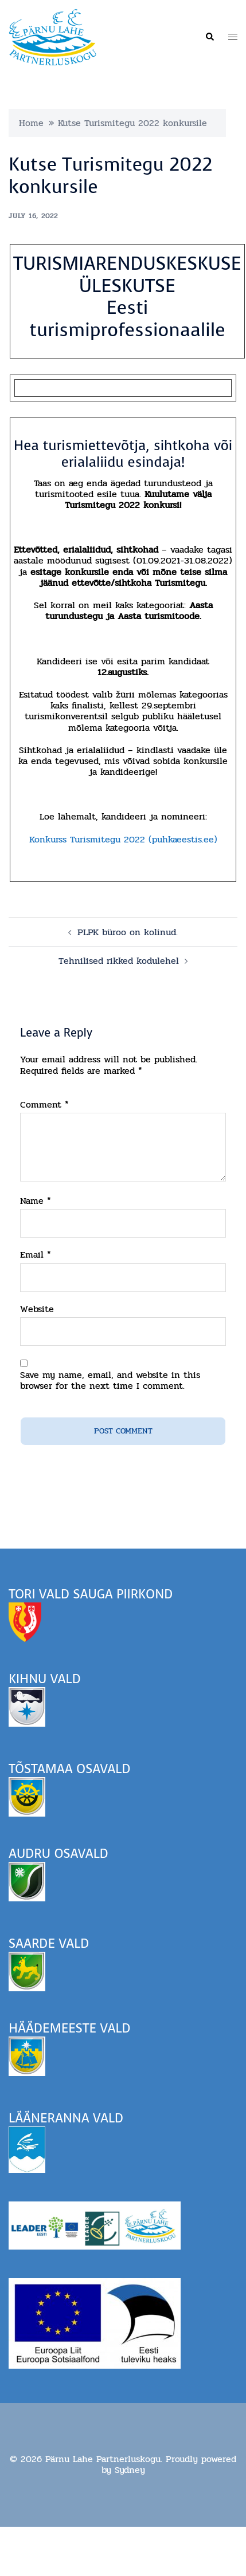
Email (35, 1254)
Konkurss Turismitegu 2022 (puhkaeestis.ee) (123, 839)
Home (31, 123)
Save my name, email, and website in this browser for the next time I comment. (110, 1380)
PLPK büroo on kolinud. (127, 932)
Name (35, 1200)
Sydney (130, 2470)
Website (37, 1308)
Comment (44, 1104)
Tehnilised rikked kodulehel (118, 961)
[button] (209, 37)
